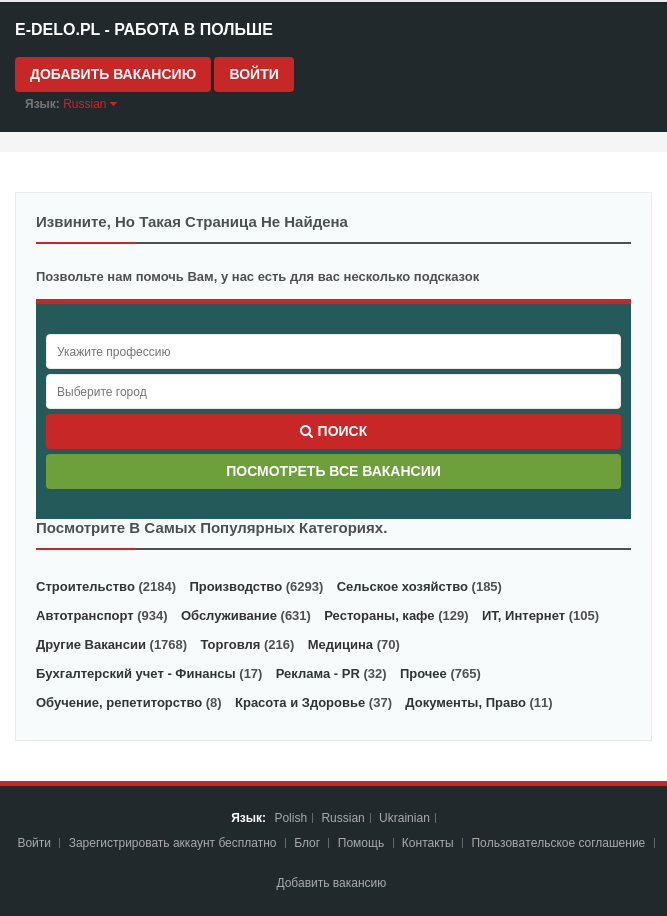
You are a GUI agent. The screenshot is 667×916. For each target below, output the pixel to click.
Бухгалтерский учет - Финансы (136, 673)
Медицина (340, 644)
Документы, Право (465, 702)
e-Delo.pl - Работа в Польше (144, 29)
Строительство (85, 586)
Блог (307, 843)
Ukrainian (404, 818)
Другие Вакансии (91, 644)
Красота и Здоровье (300, 702)
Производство (235, 586)
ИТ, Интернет (523, 615)
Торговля (230, 644)
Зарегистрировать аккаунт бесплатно (174, 843)
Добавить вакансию (113, 74)
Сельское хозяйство (402, 586)
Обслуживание (229, 615)
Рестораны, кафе (379, 615)
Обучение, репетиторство (119, 702)
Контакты (429, 843)
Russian (342, 818)
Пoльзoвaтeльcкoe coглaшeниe (559, 843)
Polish (290, 818)
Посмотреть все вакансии (333, 471)
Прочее (423, 673)
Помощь (361, 843)
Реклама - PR (318, 673)
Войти (253, 74)
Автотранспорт (85, 615)
